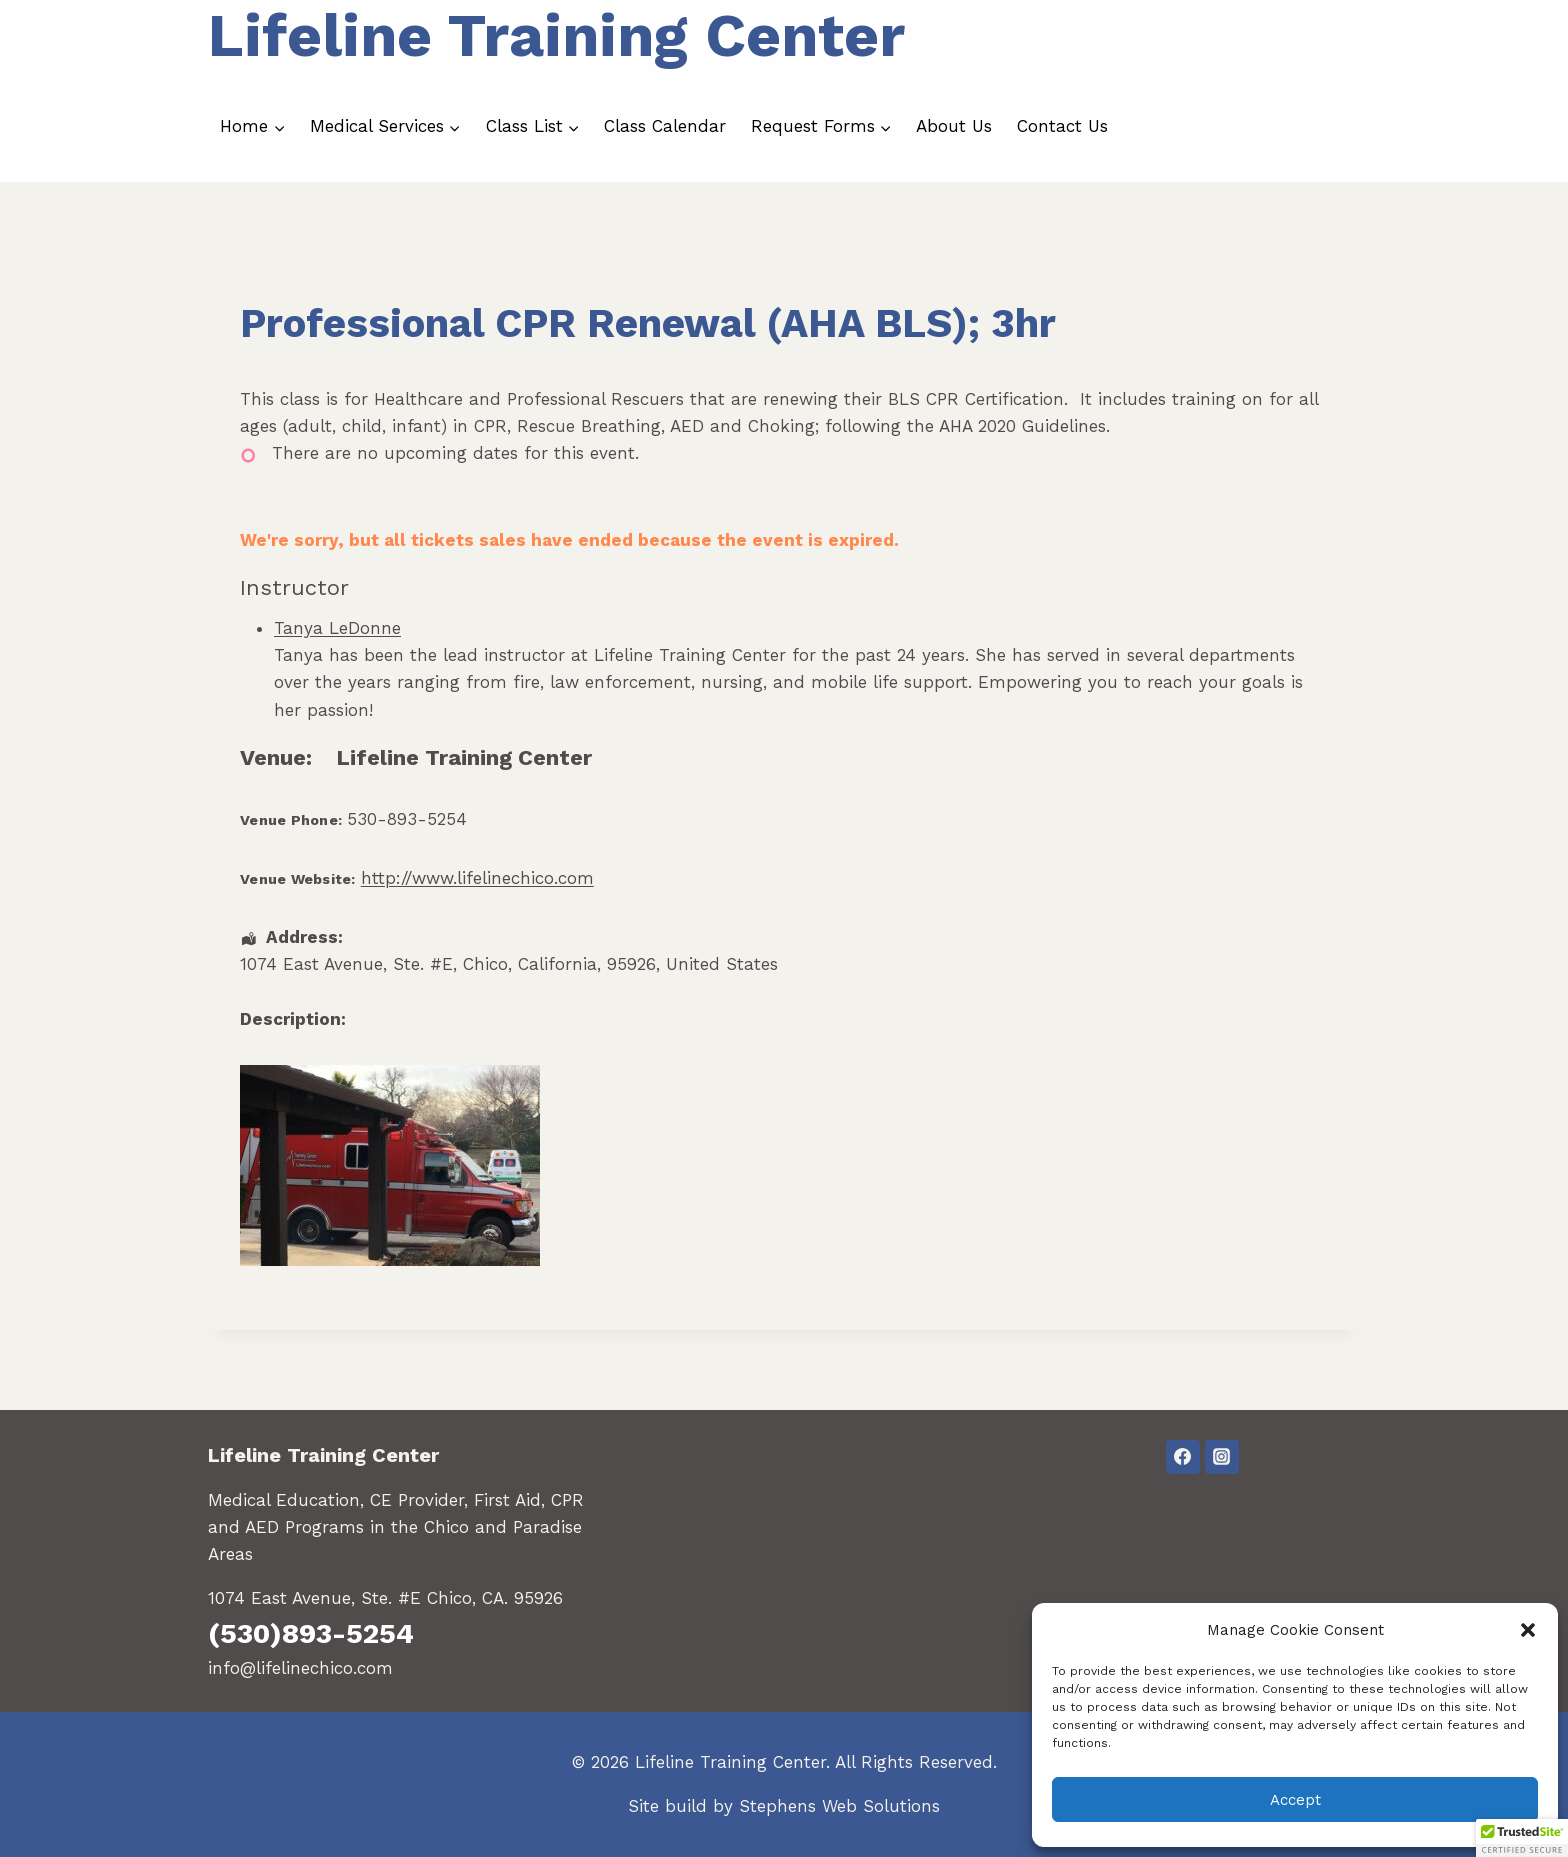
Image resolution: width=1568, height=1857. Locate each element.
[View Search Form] (1335, 36)
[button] (1528, 1630)
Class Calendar (665, 126)
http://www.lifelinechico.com (477, 878)
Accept (1295, 1800)
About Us (954, 126)
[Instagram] (1222, 1457)
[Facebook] (1183, 1457)
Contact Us (1062, 126)
